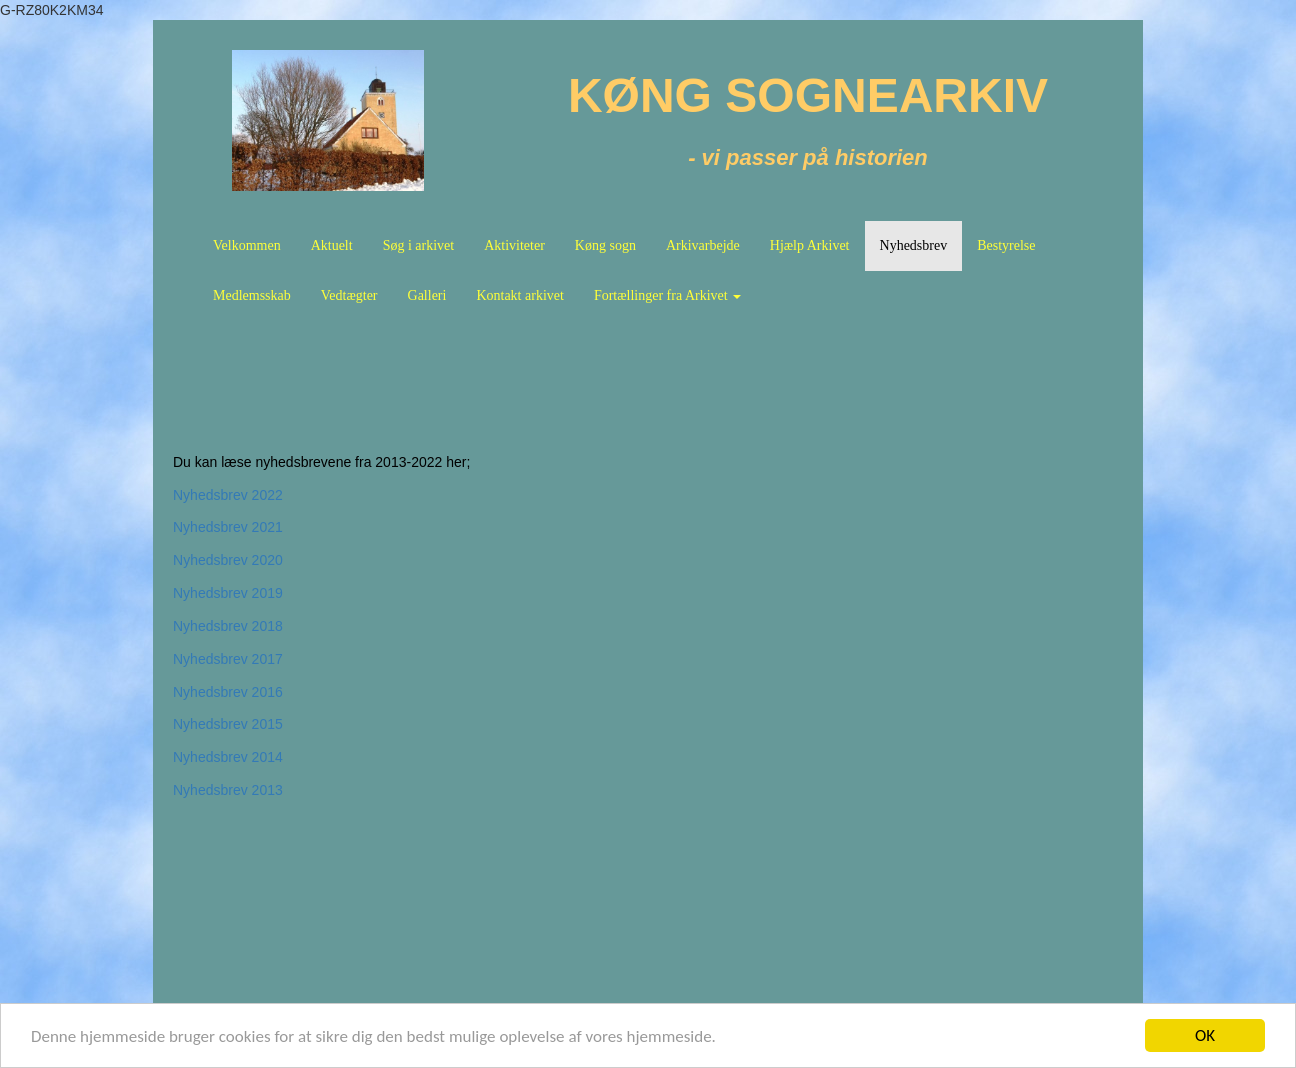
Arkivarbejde (703, 245)
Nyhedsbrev (914, 245)
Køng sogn (605, 245)
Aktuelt (332, 245)
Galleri (427, 295)
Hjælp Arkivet (810, 245)
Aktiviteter (514, 245)
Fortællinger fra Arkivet (667, 295)
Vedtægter (349, 295)
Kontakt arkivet (519, 295)
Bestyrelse (1006, 245)
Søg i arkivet (419, 245)
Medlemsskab (252, 295)
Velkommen (247, 245)
